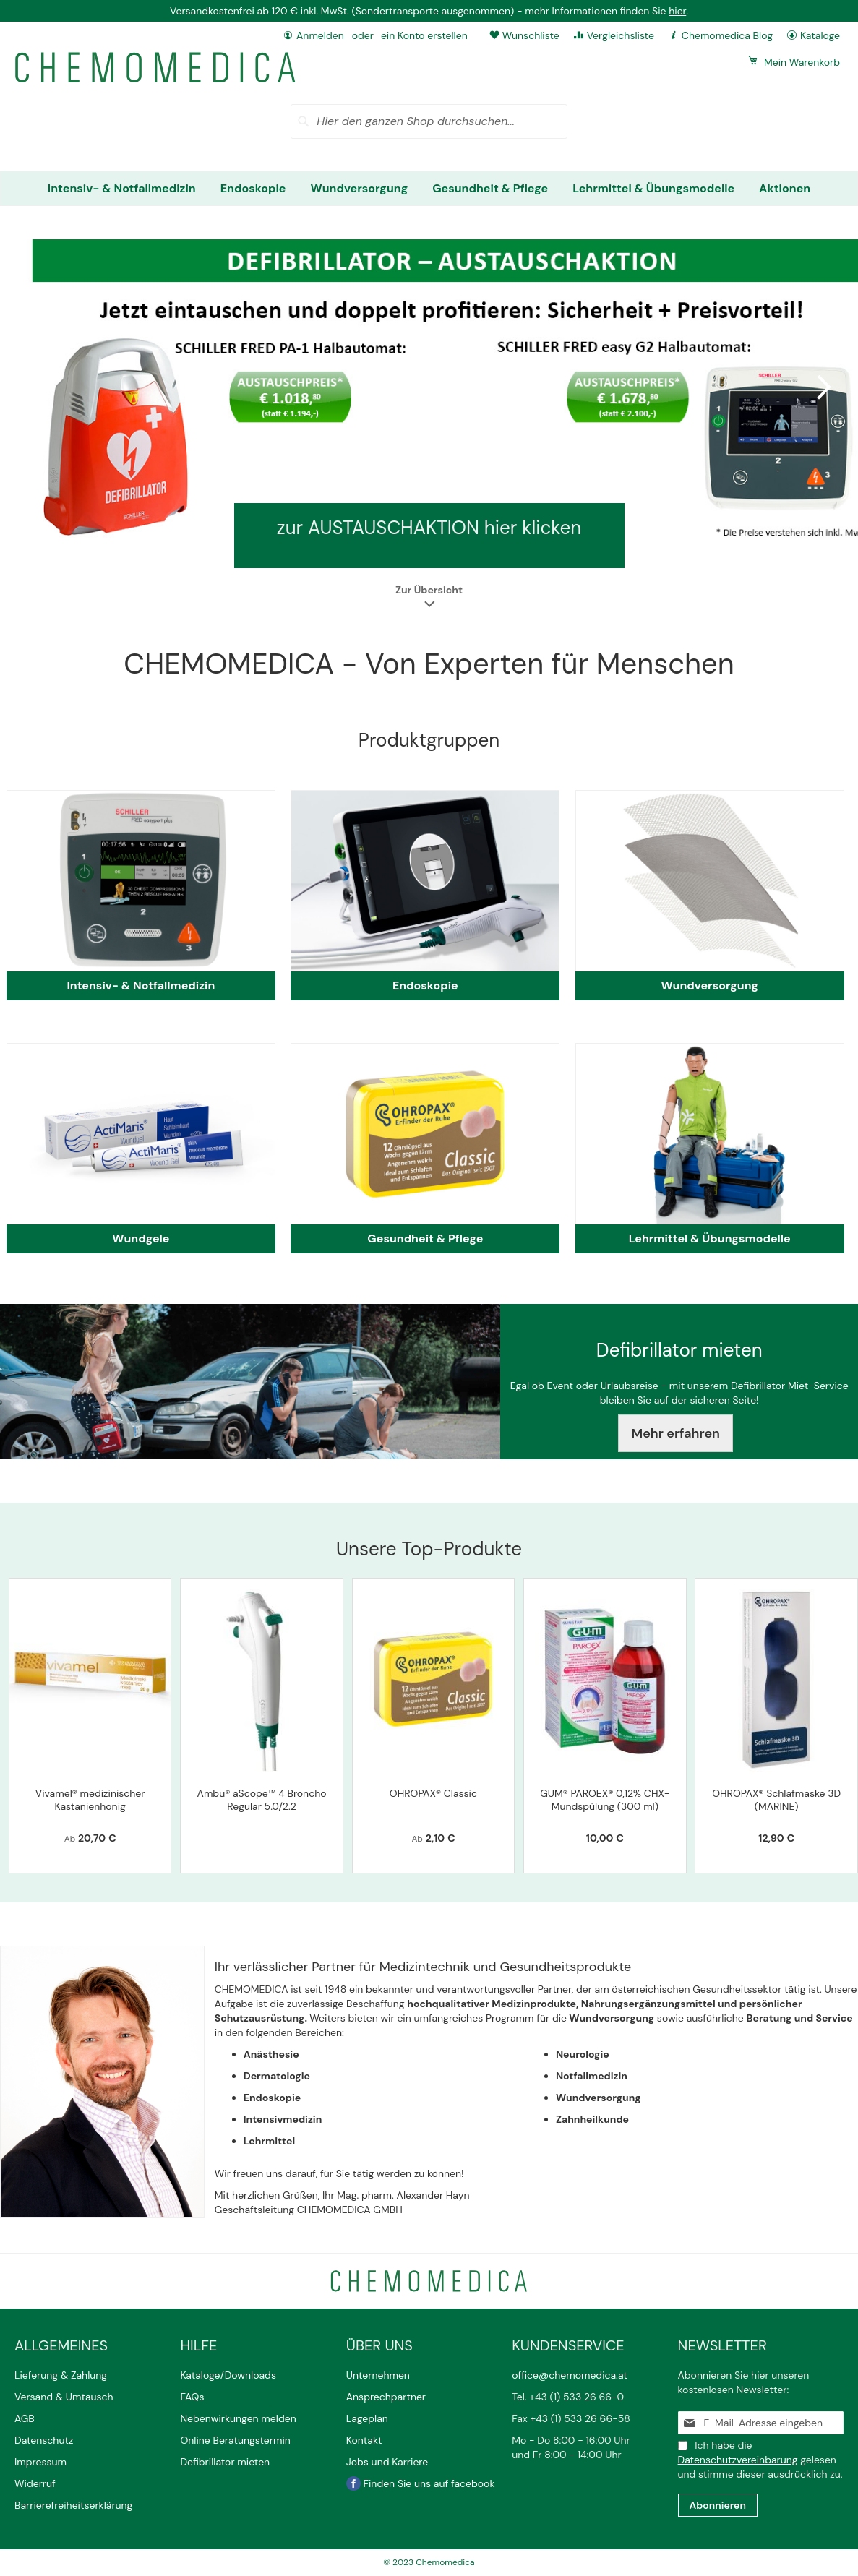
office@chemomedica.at (569, 2375)
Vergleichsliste (620, 35)
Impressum (40, 2461)
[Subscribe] (718, 2505)
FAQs (192, 2396)
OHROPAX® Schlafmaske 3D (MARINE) (776, 1800)
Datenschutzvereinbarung (738, 2459)
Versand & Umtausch (63, 2396)
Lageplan (367, 2418)
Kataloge (820, 35)
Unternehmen (378, 2375)
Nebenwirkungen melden (238, 2418)
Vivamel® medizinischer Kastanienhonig (90, 1800)
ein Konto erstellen (424, 35)
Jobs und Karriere (387, 2461)
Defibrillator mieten (225, 2461)
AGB (24, 2418)
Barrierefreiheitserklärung (73, 2505)
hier (677, 10)
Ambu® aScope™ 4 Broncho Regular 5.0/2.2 (262, 1800)
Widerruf (35, 2483)
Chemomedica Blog (727, 35)
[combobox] (429, 121)
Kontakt (365, 2440)
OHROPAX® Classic (433, 1793)
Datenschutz (43, 2440)
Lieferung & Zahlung (60, 2375)
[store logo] (155, 67)
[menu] (429, 188)
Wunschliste (530, 35)
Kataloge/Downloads (228, 2375)
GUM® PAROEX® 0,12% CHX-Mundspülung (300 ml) (604, 1800)
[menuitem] (122, 188)
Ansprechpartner (387, 2396)
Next (822, 387)
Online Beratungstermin (235, 2440)
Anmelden (320, 35)
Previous (36, 387)
